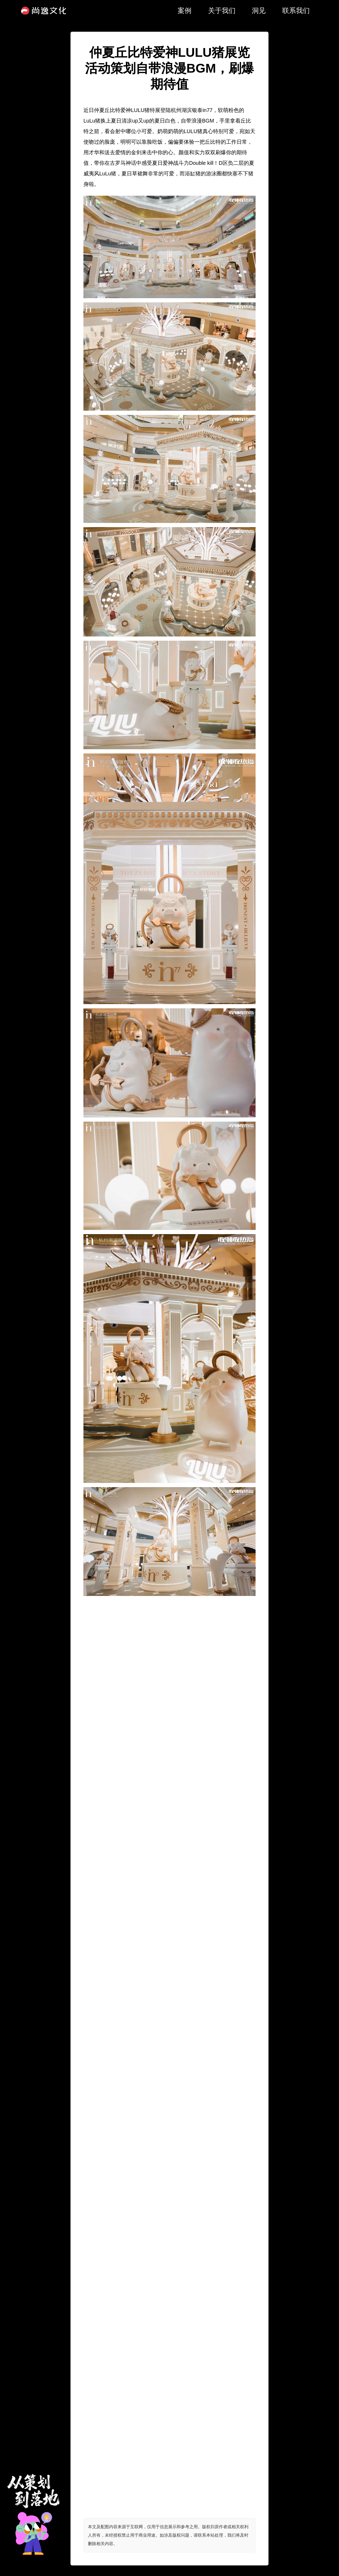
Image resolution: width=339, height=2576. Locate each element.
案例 (184, 11)
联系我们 (296, 11)
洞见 (259, 11)
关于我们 (222, 11)
